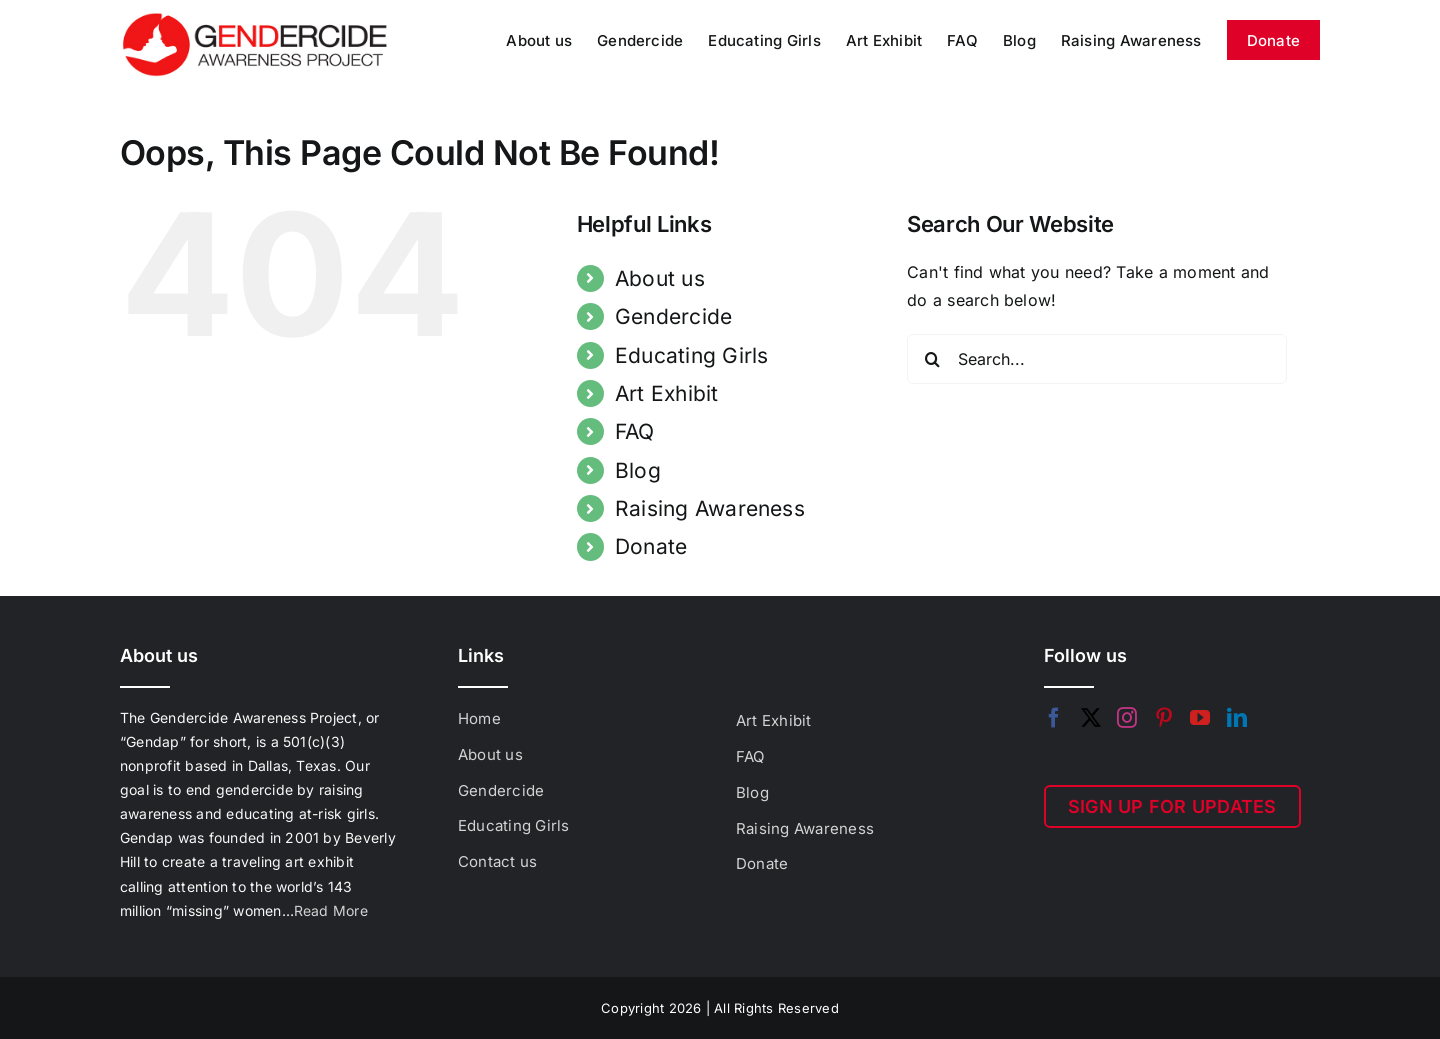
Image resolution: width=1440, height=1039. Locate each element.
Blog (638, 470)
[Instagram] (1127, 718)
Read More (331, 910)
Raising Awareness (710, 508)
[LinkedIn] (1237, 718)
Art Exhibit (667, 393)
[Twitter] (1091, 718)
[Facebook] (1054, 718)
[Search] (932, 359)
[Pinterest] (1164, 718)
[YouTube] (1200, 718)
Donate (651, 546)
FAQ (635, 431)
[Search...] (1097, 359)
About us (660, 278)
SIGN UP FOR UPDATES (1172, 806)
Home (479, 718)
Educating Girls (692, 355)
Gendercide (673, 316)
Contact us (497, 861)
